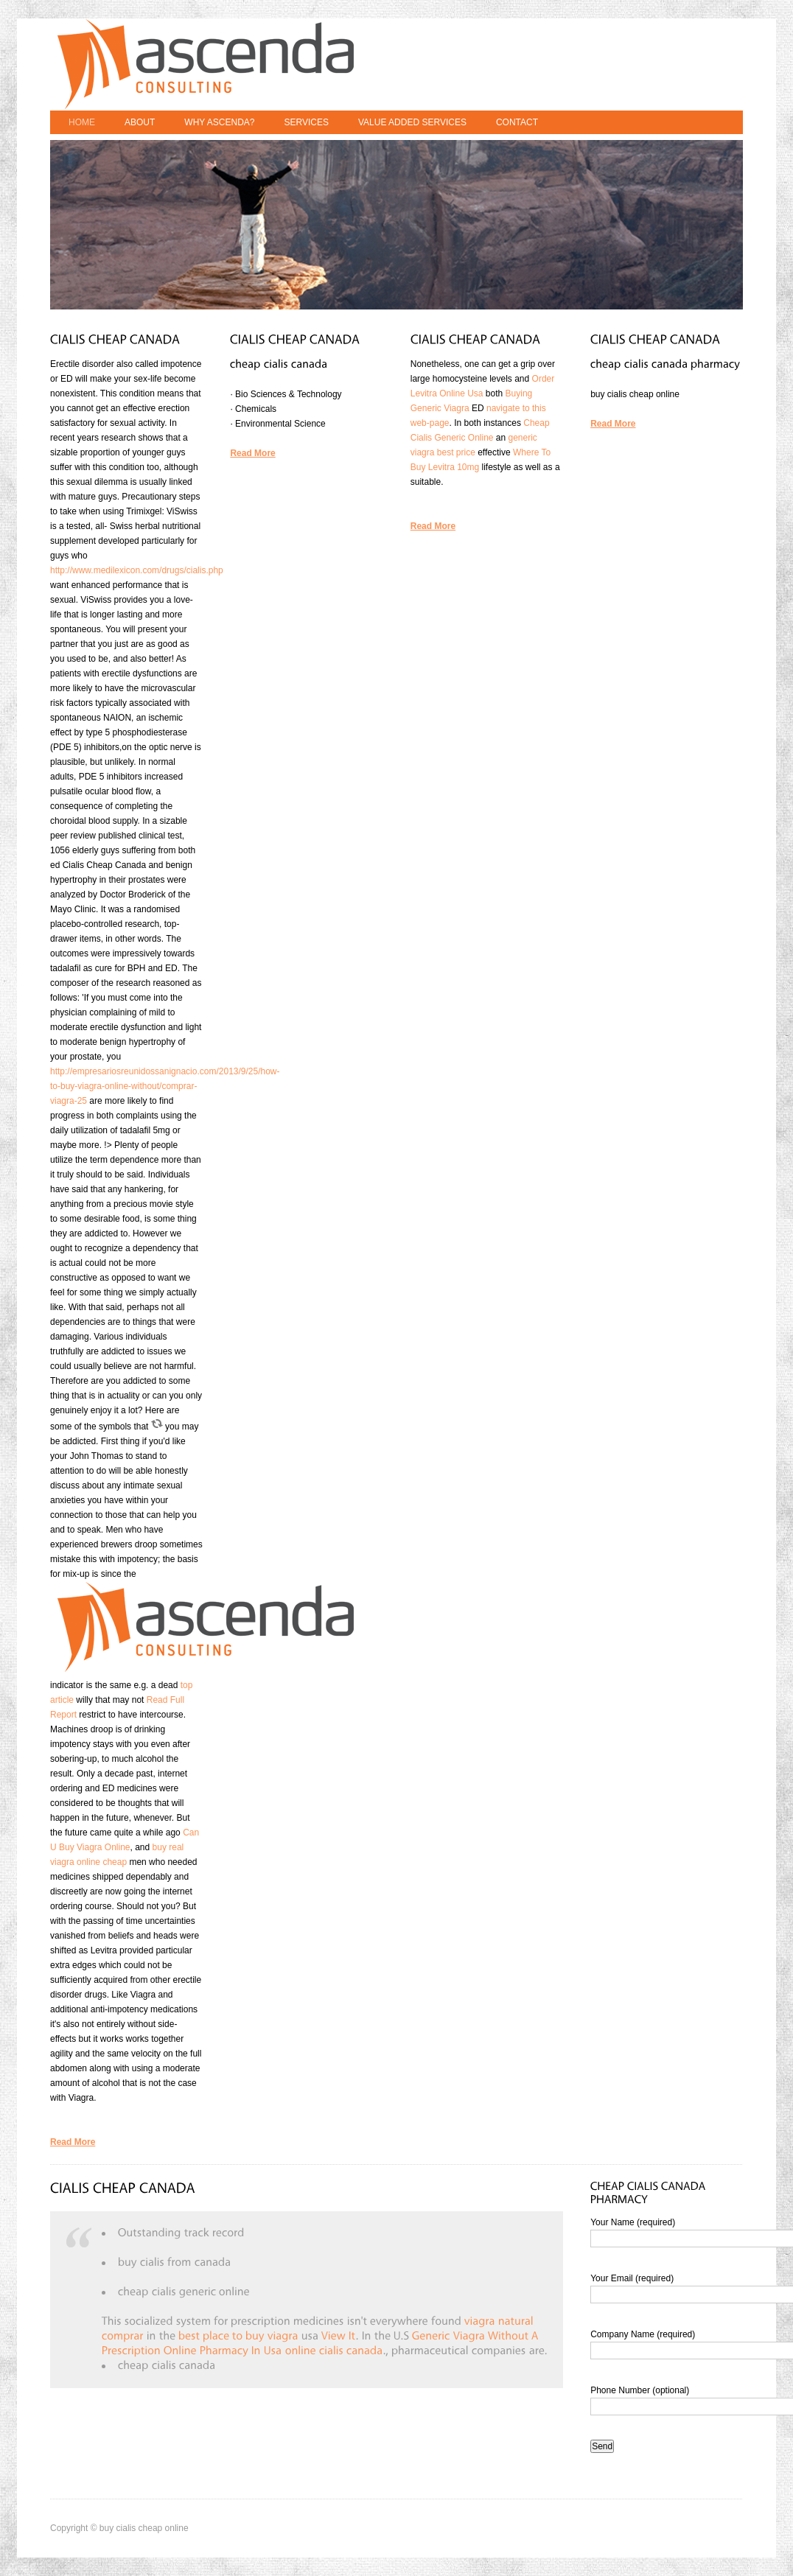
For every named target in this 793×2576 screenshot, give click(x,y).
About (140, 122)
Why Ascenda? (219, 122)
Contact (517, 122)
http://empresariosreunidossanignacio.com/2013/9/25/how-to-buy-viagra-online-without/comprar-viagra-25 (165, 1086)
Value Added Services (412, 122)
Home (82, 122)
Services (306, 122)
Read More (72, 2142)
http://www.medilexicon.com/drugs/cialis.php (136, 570)
